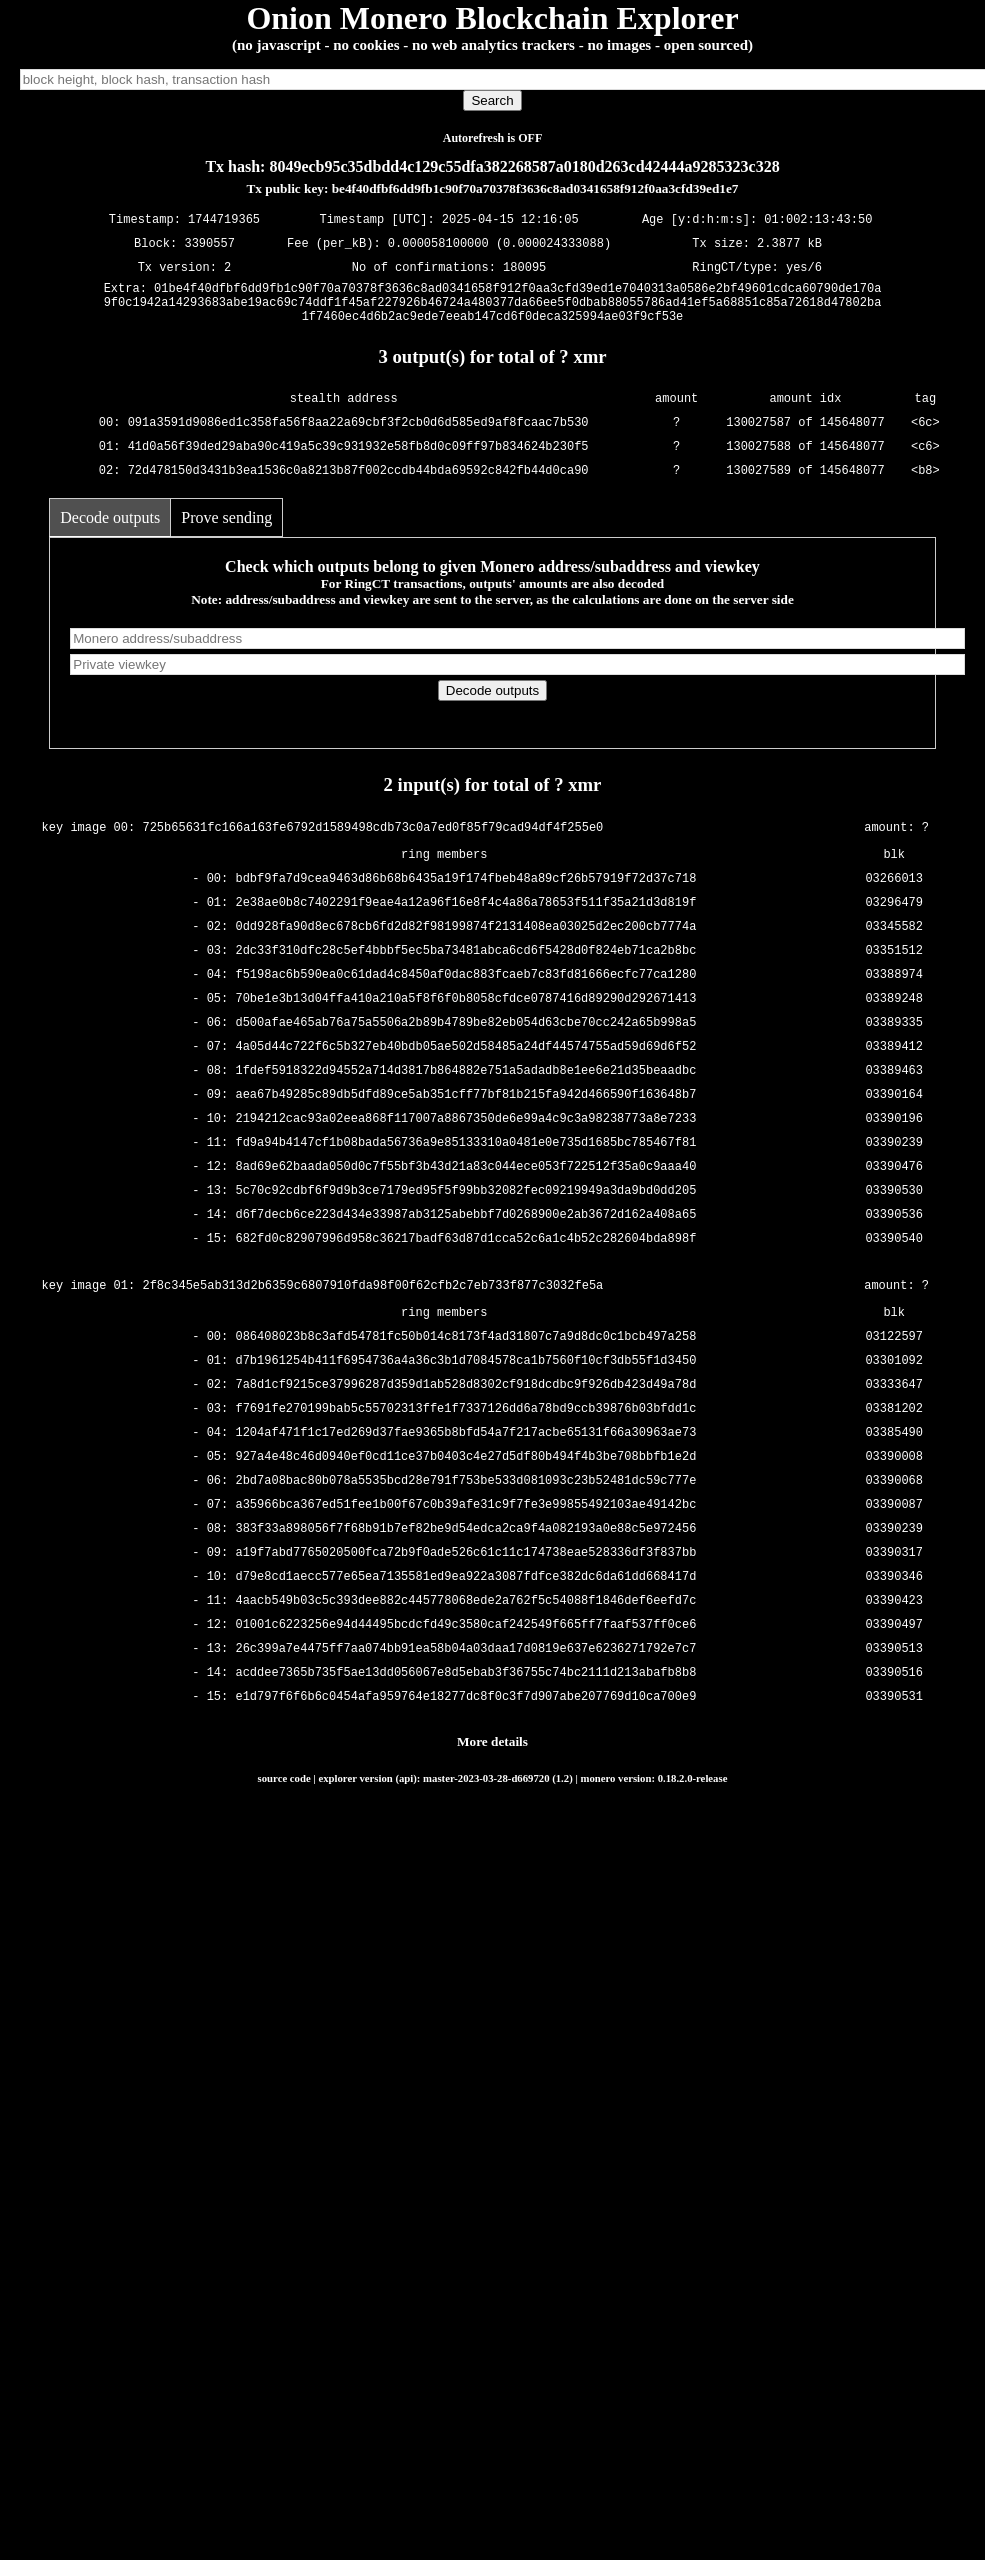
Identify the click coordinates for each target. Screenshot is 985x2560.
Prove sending (226, 526)
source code (284, 1787)
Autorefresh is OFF (493, 138)
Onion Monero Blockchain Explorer (492, 18)
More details (492, 1750)
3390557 (209, 244)
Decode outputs (110, 526)
